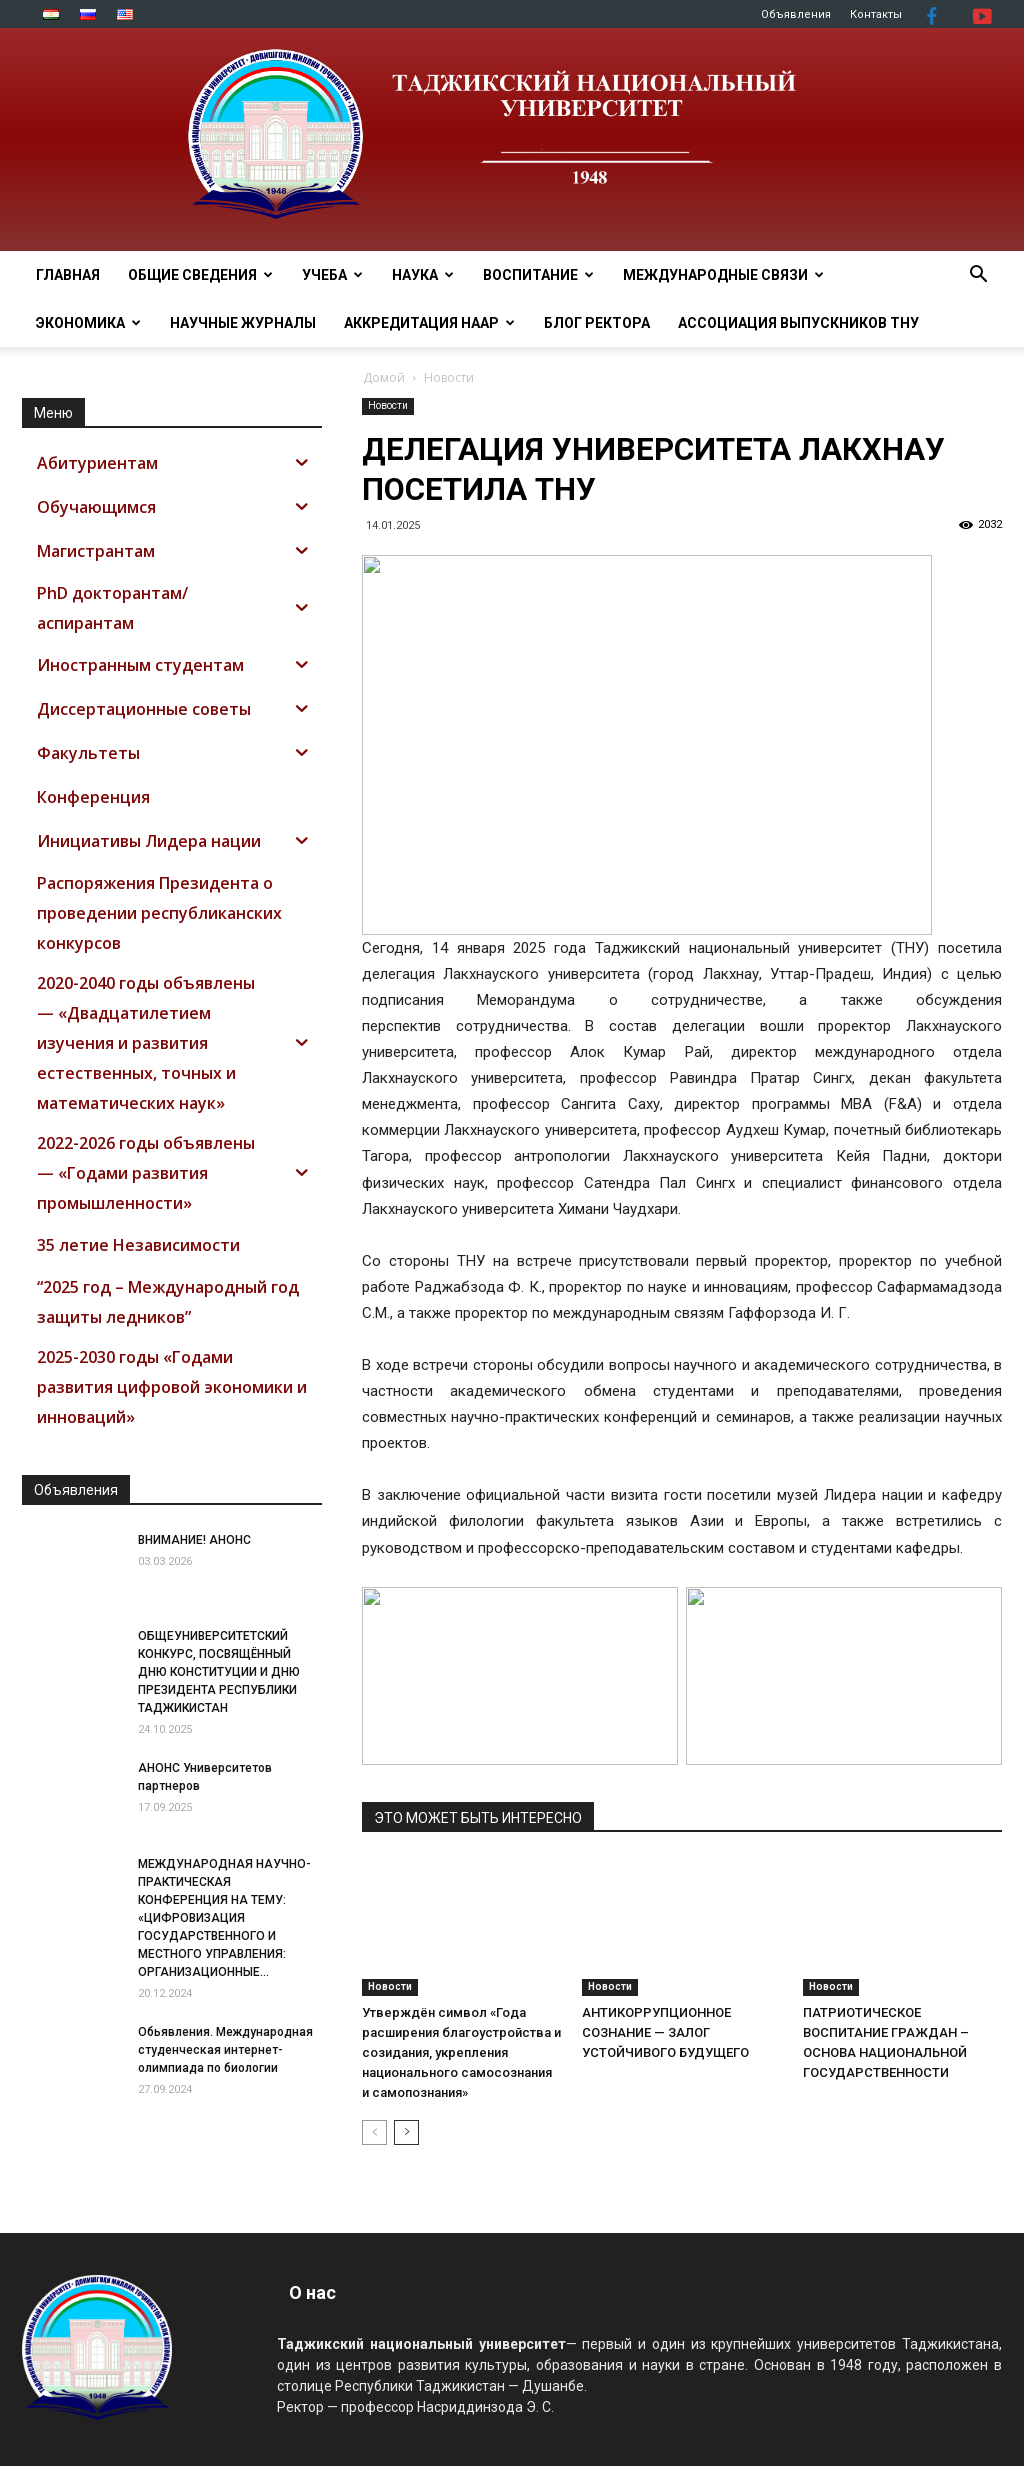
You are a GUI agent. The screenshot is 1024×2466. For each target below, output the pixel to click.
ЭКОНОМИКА (88, 323)
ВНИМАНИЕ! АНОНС (194, 1540)
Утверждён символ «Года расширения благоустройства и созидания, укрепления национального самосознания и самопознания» (461, 2052)
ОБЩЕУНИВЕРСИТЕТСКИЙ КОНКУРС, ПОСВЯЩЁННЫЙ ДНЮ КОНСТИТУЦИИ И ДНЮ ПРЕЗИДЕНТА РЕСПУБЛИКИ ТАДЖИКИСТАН (219, 1672)
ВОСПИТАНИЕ (538, 275)
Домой (384, 377)
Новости (388, 405)
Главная (68, 275)
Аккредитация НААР (429, 323)
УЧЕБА (332, 275)
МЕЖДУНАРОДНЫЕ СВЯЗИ (723, 275)
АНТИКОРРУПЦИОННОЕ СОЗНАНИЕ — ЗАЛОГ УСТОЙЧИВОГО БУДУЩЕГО (665, 2032)
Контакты (876, 14)
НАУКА (423, 275)
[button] (978, 276)
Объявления (796, 14)
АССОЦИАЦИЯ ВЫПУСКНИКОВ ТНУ (798, 323)
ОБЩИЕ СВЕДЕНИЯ (200, 275)
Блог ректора (597, 323)
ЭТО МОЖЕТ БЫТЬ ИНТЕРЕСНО (478, 1818)
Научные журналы (243, 323)
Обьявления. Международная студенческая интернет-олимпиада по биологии (225, 2050)
